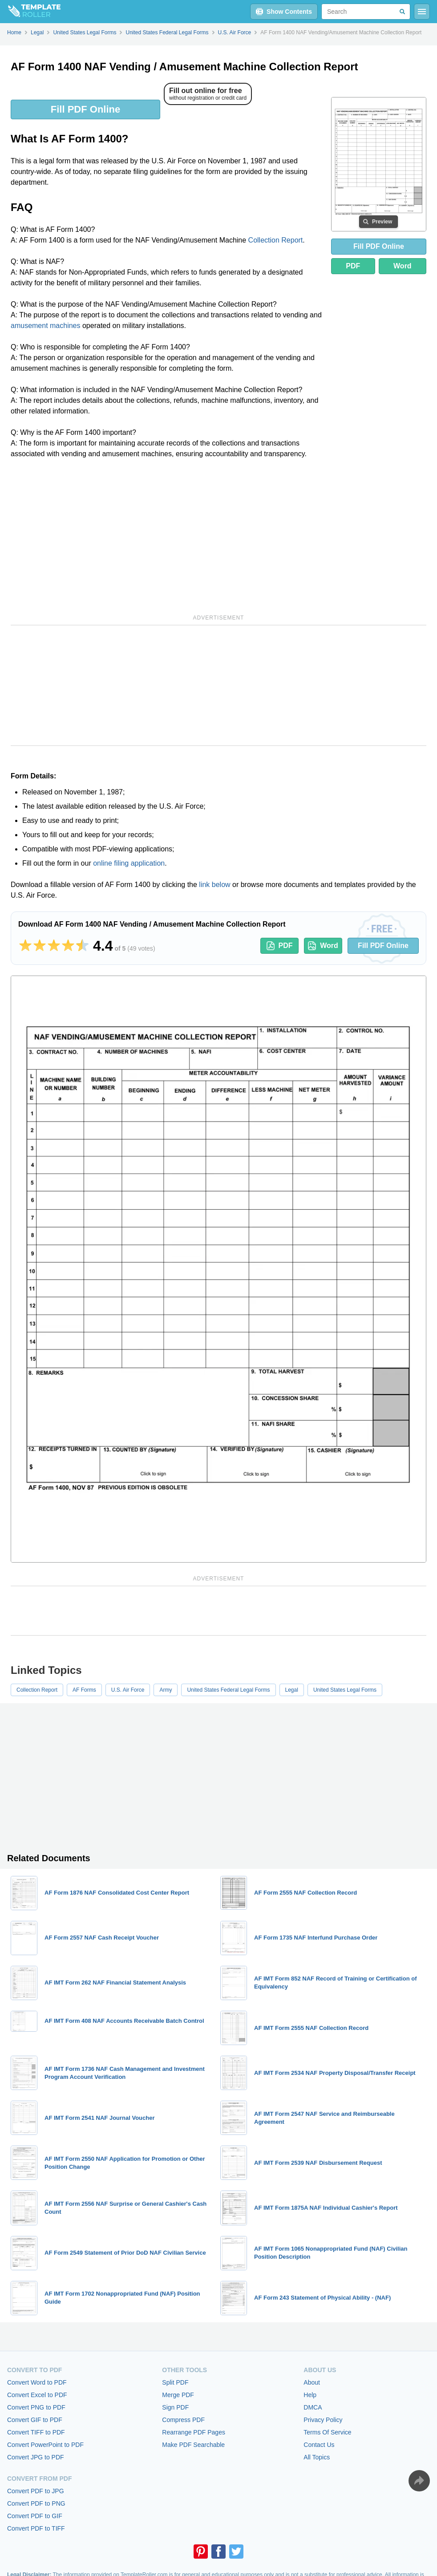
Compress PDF (183, 2419)
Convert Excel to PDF (37, 2394)
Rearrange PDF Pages (193, 2432)
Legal (291, 1690)
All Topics (316, 2457)
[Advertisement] (167, 535)
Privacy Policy (322, 2419)
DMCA (312, 2407)
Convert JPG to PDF (35, 2457)
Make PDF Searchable (193, 2444)
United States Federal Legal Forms (228, 1690)
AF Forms (84, 1690)
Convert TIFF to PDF (36, 2432)
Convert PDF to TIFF (36, 2528)
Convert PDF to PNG (36, 2503)
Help (309, 2394)
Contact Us (318, 2444)
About (311, 2382)
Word (402, 266)
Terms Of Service (327, 2432)
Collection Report (275, 240)
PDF (353, 266)
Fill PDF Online (85, 109)
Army (165, 1690)
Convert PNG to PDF (36, 2407)
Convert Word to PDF (37, 2382)
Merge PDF (178, 2394)
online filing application (129, 863)
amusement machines (46, 325)
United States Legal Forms (344, 1690)
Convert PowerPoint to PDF (45, 2444)
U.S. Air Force (128, 1690)
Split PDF (175, 2382)
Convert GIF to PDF (34, 2419)
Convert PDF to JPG (35, 2491)
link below (214, 884)
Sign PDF (175, 2407)
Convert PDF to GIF (34, 2515)
